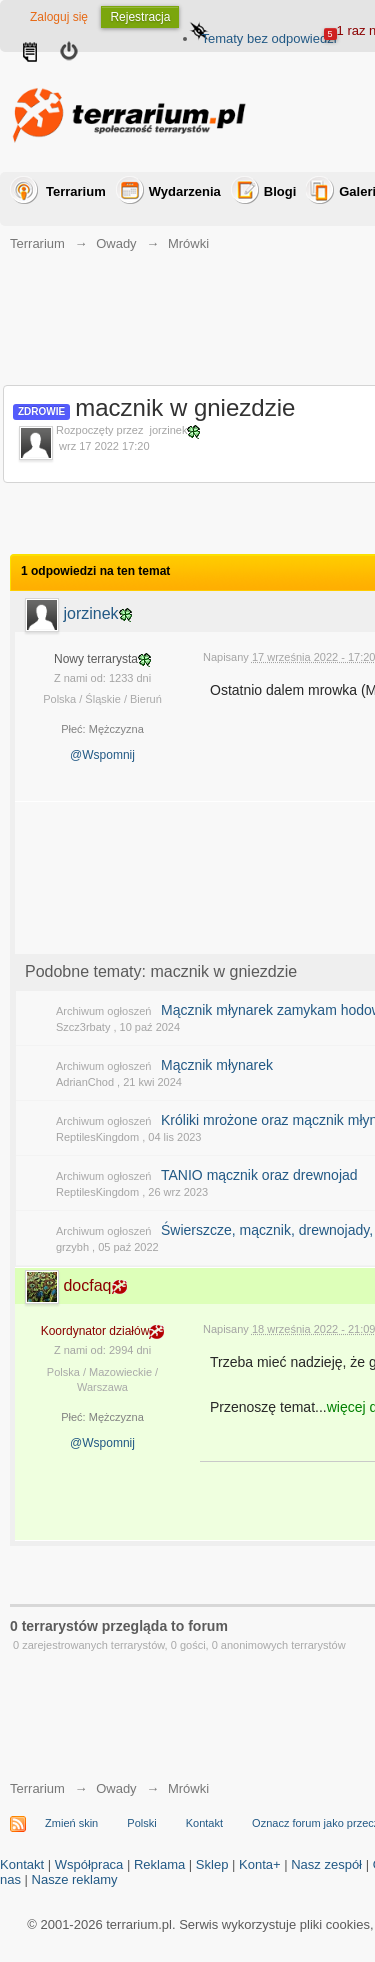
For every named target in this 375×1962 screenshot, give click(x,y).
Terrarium (76, 191)
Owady (116, 1788)
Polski (141, 1823)
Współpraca (89, 1864)
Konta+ (260, 1864)
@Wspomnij (102, 755)
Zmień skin (71, 1823)
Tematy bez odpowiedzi (268, 38)
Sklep (212, 1864)
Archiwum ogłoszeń (103, 1011)
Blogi (280, 191)
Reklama (159, 1864)
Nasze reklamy (75, 1879)
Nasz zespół (326, 1864)
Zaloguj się (59, 17)
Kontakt (204, 1823)
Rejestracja (140, 17)
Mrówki (188, 1788)
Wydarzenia (185, 191)
